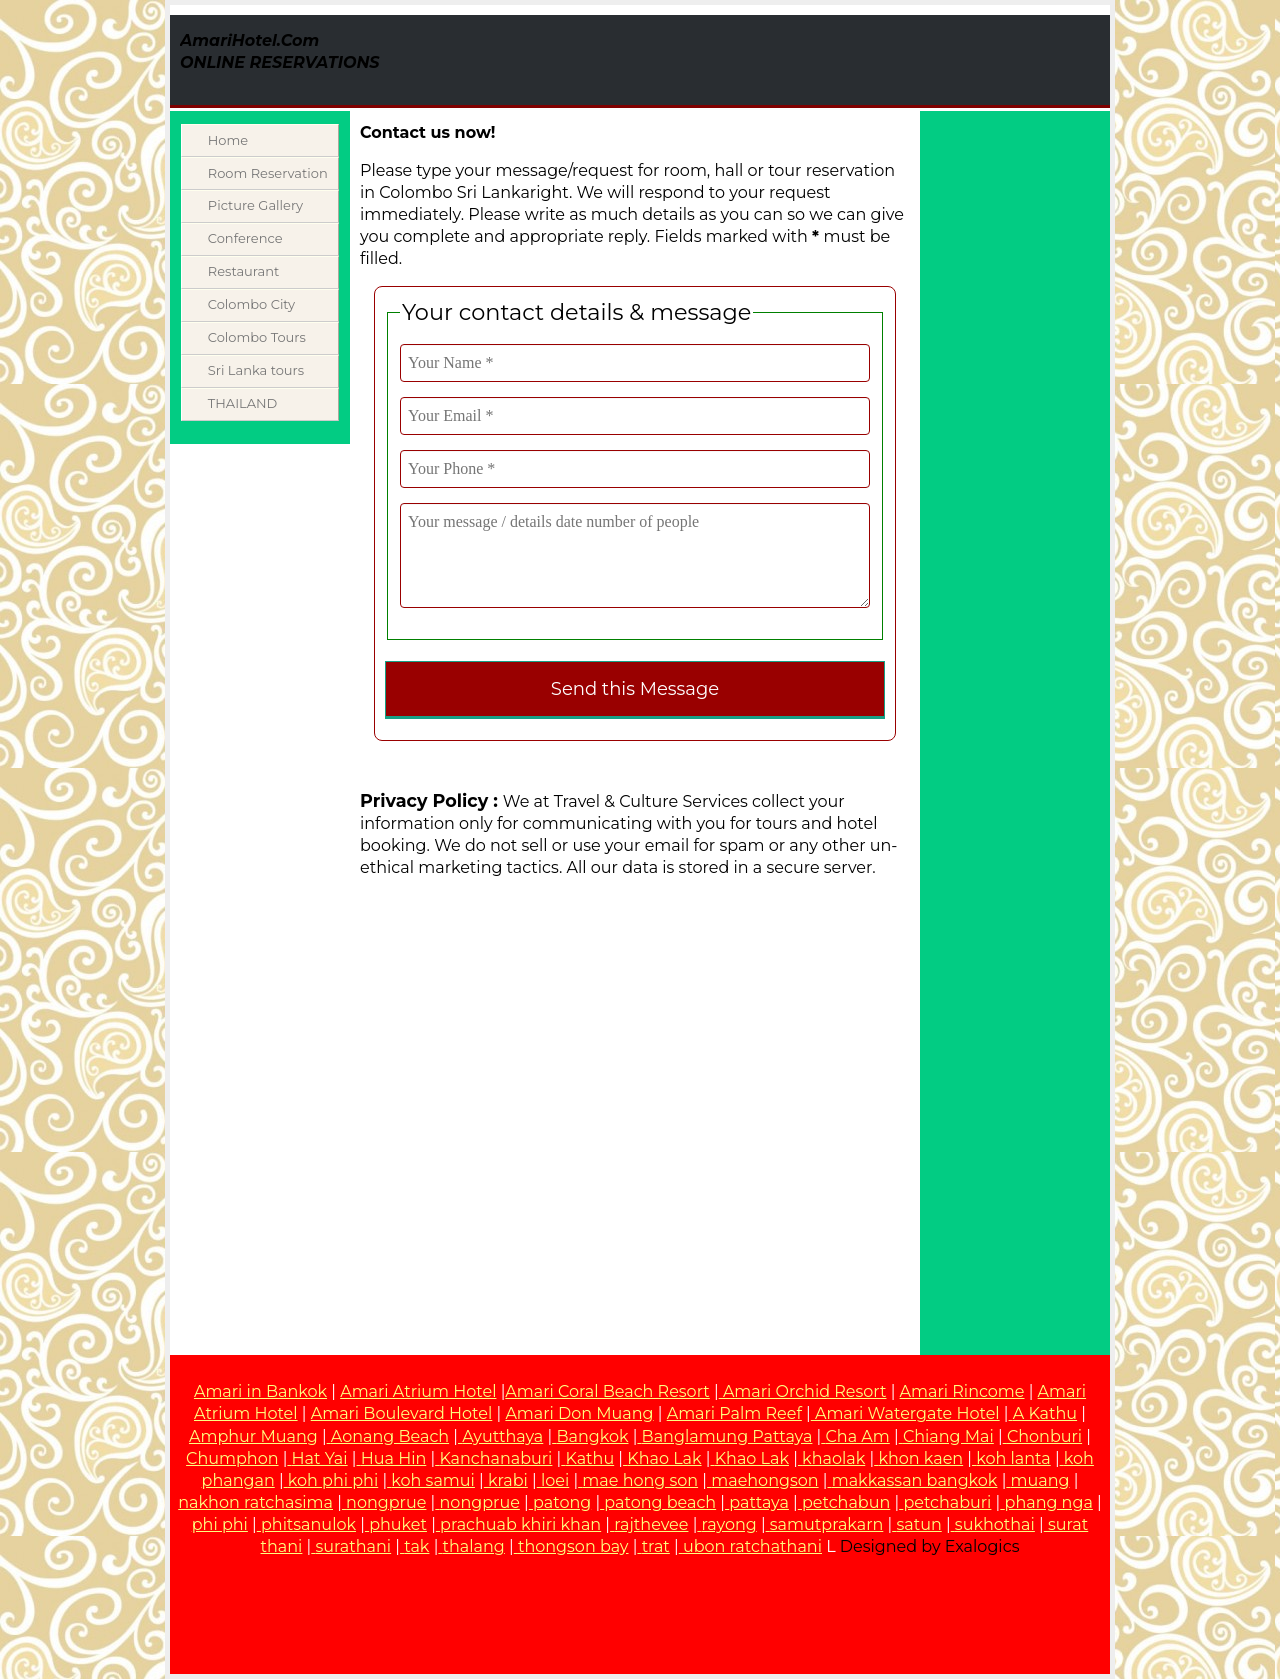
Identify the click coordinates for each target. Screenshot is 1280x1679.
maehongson (764, 1480)
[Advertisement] (854, 60)
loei (555, 1480)
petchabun (846, 1502)
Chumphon (232, 1458)
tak (416, 1546)
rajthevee (651, 1524)
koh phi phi (333, 1480)
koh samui (433, 1480)
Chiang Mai (948, 1436)
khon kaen (920, 1458)
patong (562, 1502)
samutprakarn (826, 1524)
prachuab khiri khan (520, 1524)
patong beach (660, 1502)
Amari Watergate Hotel (905, 1413)
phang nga (1049, 1502)
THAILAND (243, 403)
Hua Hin (394, 1458)
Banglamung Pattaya (727, 1436)
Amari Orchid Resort (803, 1391)
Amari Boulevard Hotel (402, 1413)
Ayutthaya (502, 1436)
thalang (474, 1546)
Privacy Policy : (429, 800)
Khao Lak (664, 1458)
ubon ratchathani (752, 1546)
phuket (398, 1524)
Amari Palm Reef (734, 1413)
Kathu (590, 1458)
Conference (245, 238)
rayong (729, 1524)
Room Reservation (268, 173)
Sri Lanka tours (256, 370)
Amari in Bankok (260, 1391)
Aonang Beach (390, 1436)
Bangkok (592, 1436)
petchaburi (947, 1502)
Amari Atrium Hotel (418, 1391)
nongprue (386, 1502)
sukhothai (995, 1524)
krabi (508, 1480)
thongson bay (573, 1546)
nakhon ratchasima (255, 1502)
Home (228, 140)
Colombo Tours (257, 337)
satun (918, 1524)
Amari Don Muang (579, 1413)
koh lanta (1013, 1458)
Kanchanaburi (495, 1458)
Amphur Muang (253, 1436)
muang (1040, 1480)
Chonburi (1044, 1436)
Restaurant (243, 271)
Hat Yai (320, 1458)
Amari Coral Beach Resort (607, 1391)
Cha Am (858, 1436)
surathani (354, 1546)
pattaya (759, 1502)
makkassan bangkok (915, 1480)
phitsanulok (308, 1524)
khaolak (833, 1458)
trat (656, 1546)
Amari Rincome (962, 1391)
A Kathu (1045, 1413)
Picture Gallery (255, 205)
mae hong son (640, 1480)
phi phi (220, 1524)
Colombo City (251, 304)
